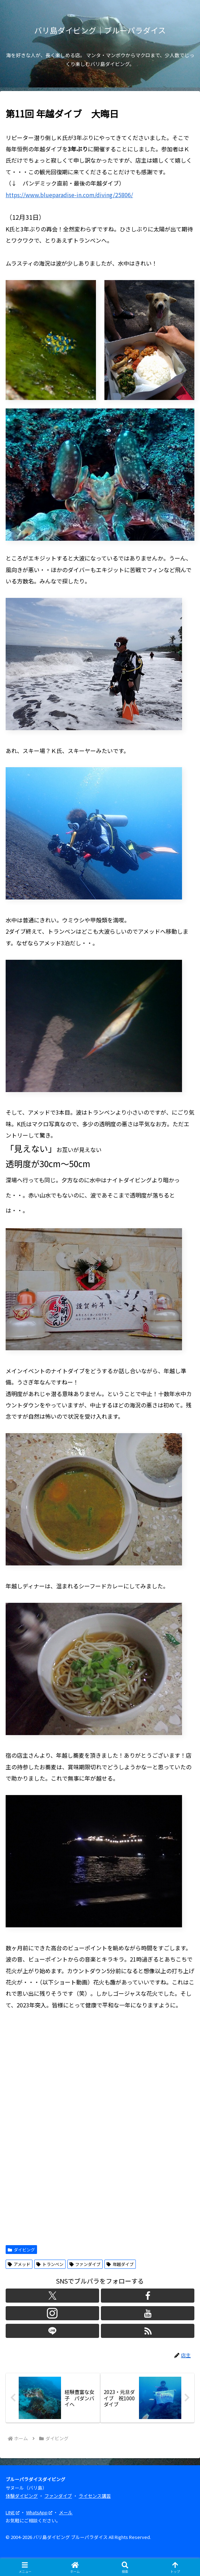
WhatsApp (39, 2512)
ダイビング (21, 2250)
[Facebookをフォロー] (147, 2296)
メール (66, 2512)
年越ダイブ (120, 2264)
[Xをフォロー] (52, 2296)
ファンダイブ (85, 2264)
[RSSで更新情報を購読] (147, 2331)
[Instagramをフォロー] (52, 2313)
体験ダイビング (22, 2495)
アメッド (19, 2264)
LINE (12, 2512)
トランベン (49, 2264)
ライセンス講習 (95, 2495)
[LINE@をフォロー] (52, 2331)
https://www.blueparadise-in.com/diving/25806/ (69, 194)
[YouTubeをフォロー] (147, 2313)
